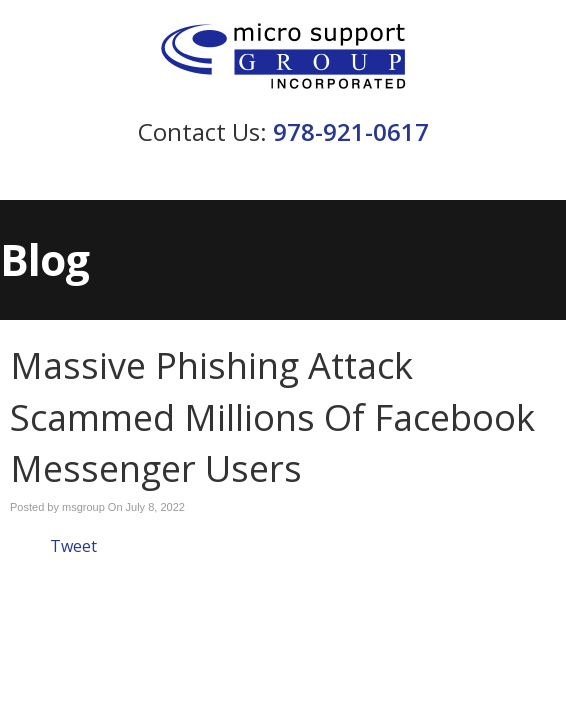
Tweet (73, 546)
